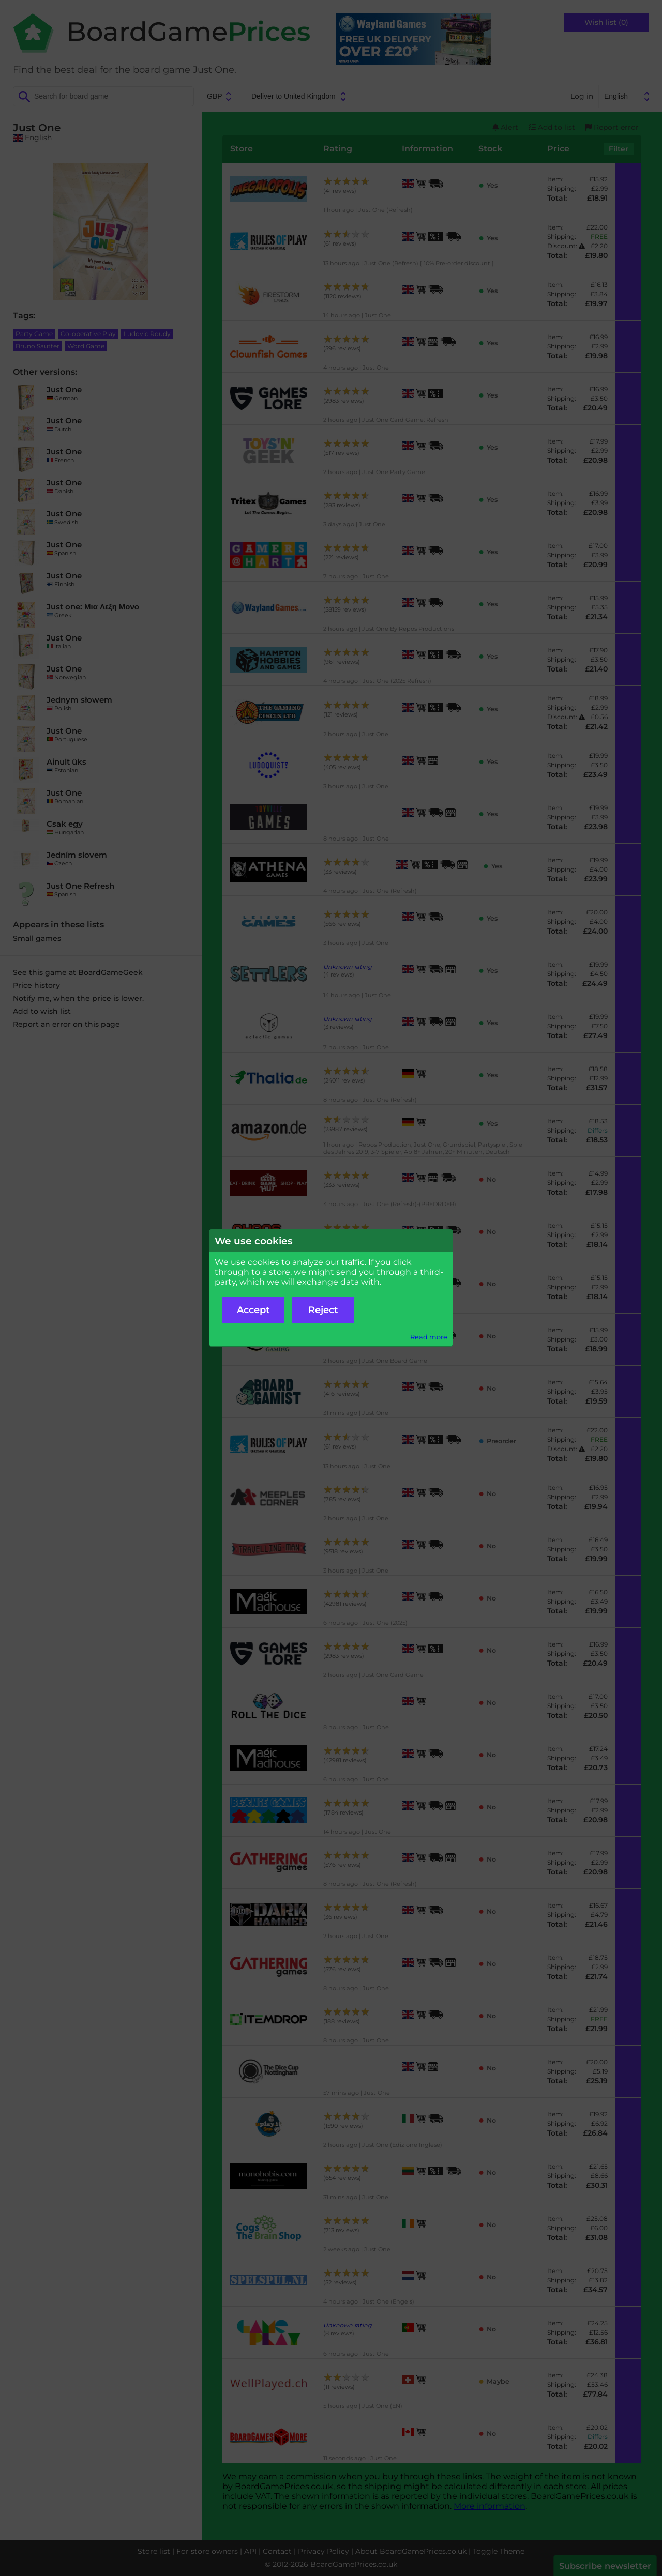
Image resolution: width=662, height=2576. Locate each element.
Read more (428, 1337)
